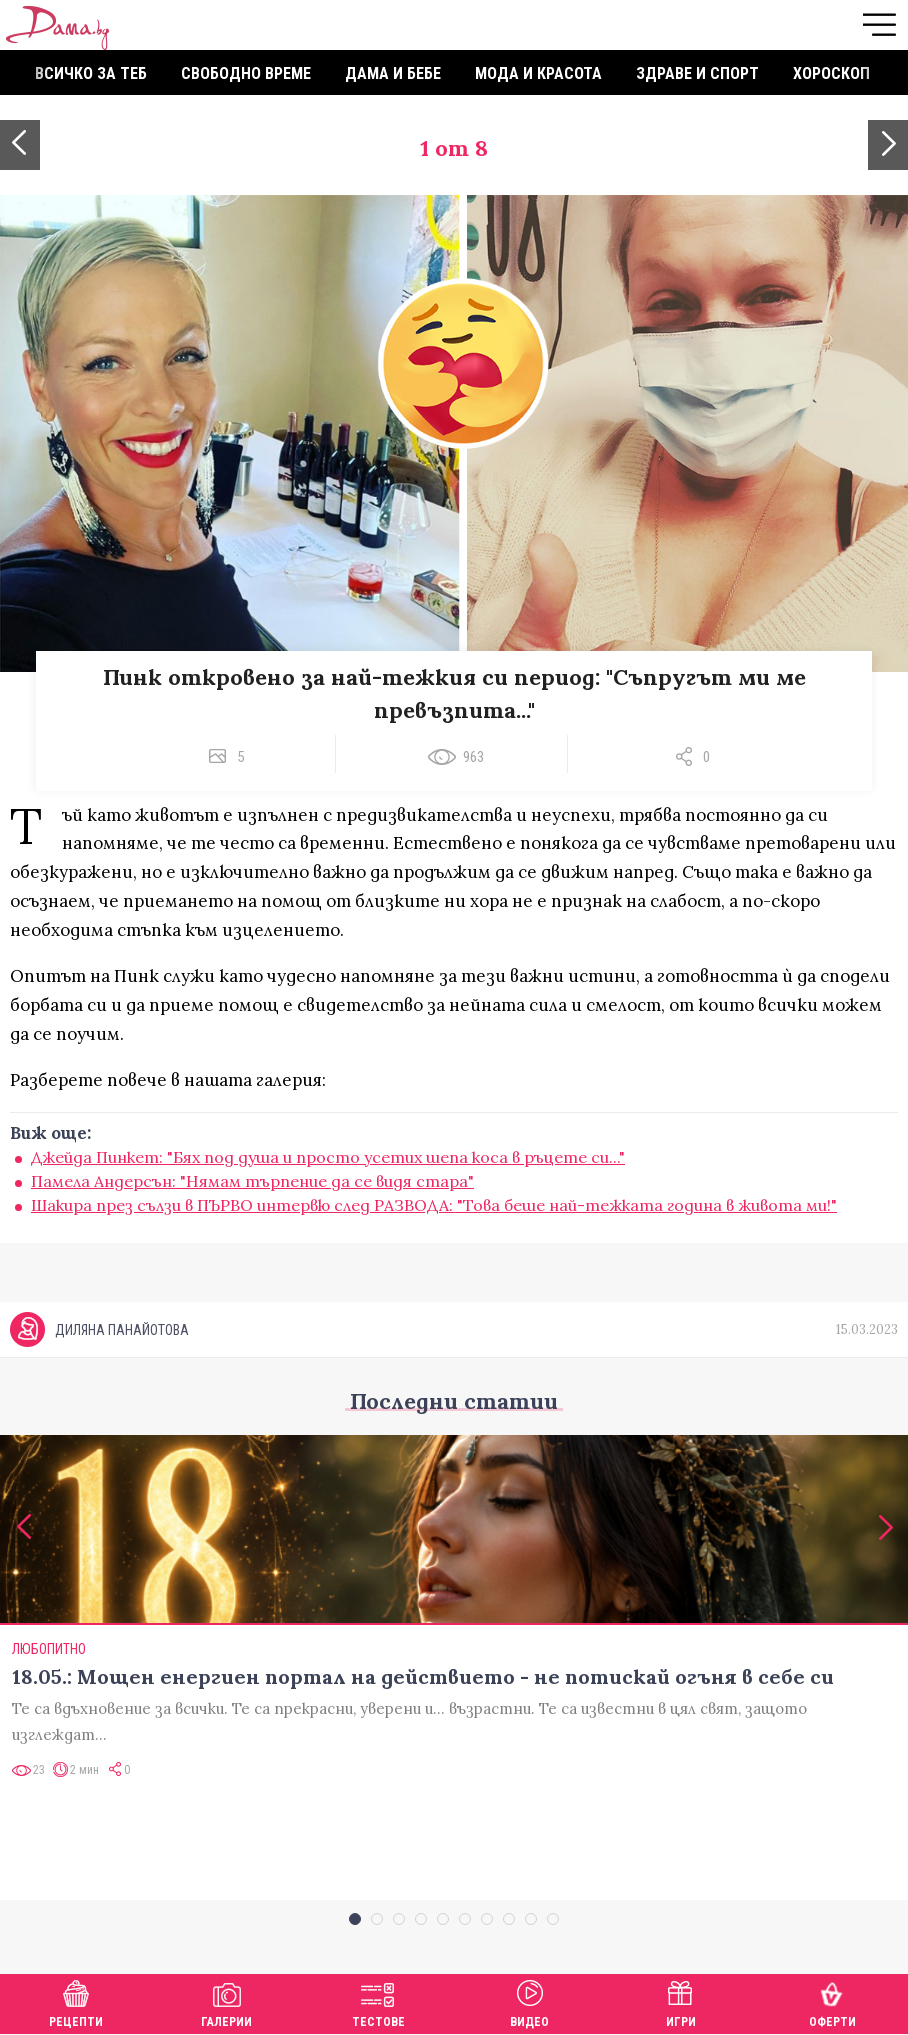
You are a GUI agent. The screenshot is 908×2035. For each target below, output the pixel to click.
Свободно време (246, 73)
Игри (681, 2001)
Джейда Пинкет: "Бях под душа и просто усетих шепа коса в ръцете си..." (328, 1157)
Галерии (226, 2001)
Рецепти (76, 2001)
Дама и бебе (393, 73)
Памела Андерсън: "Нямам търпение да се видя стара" (252, 1181)
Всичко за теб (91, 73)
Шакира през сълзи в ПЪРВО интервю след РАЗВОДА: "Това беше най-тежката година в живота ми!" (434, 1205)
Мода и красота (538, 73)
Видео (529, 2001)
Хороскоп (831, 73)
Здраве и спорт (697, 73)
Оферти (832, 2001)
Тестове (378, 2001)
